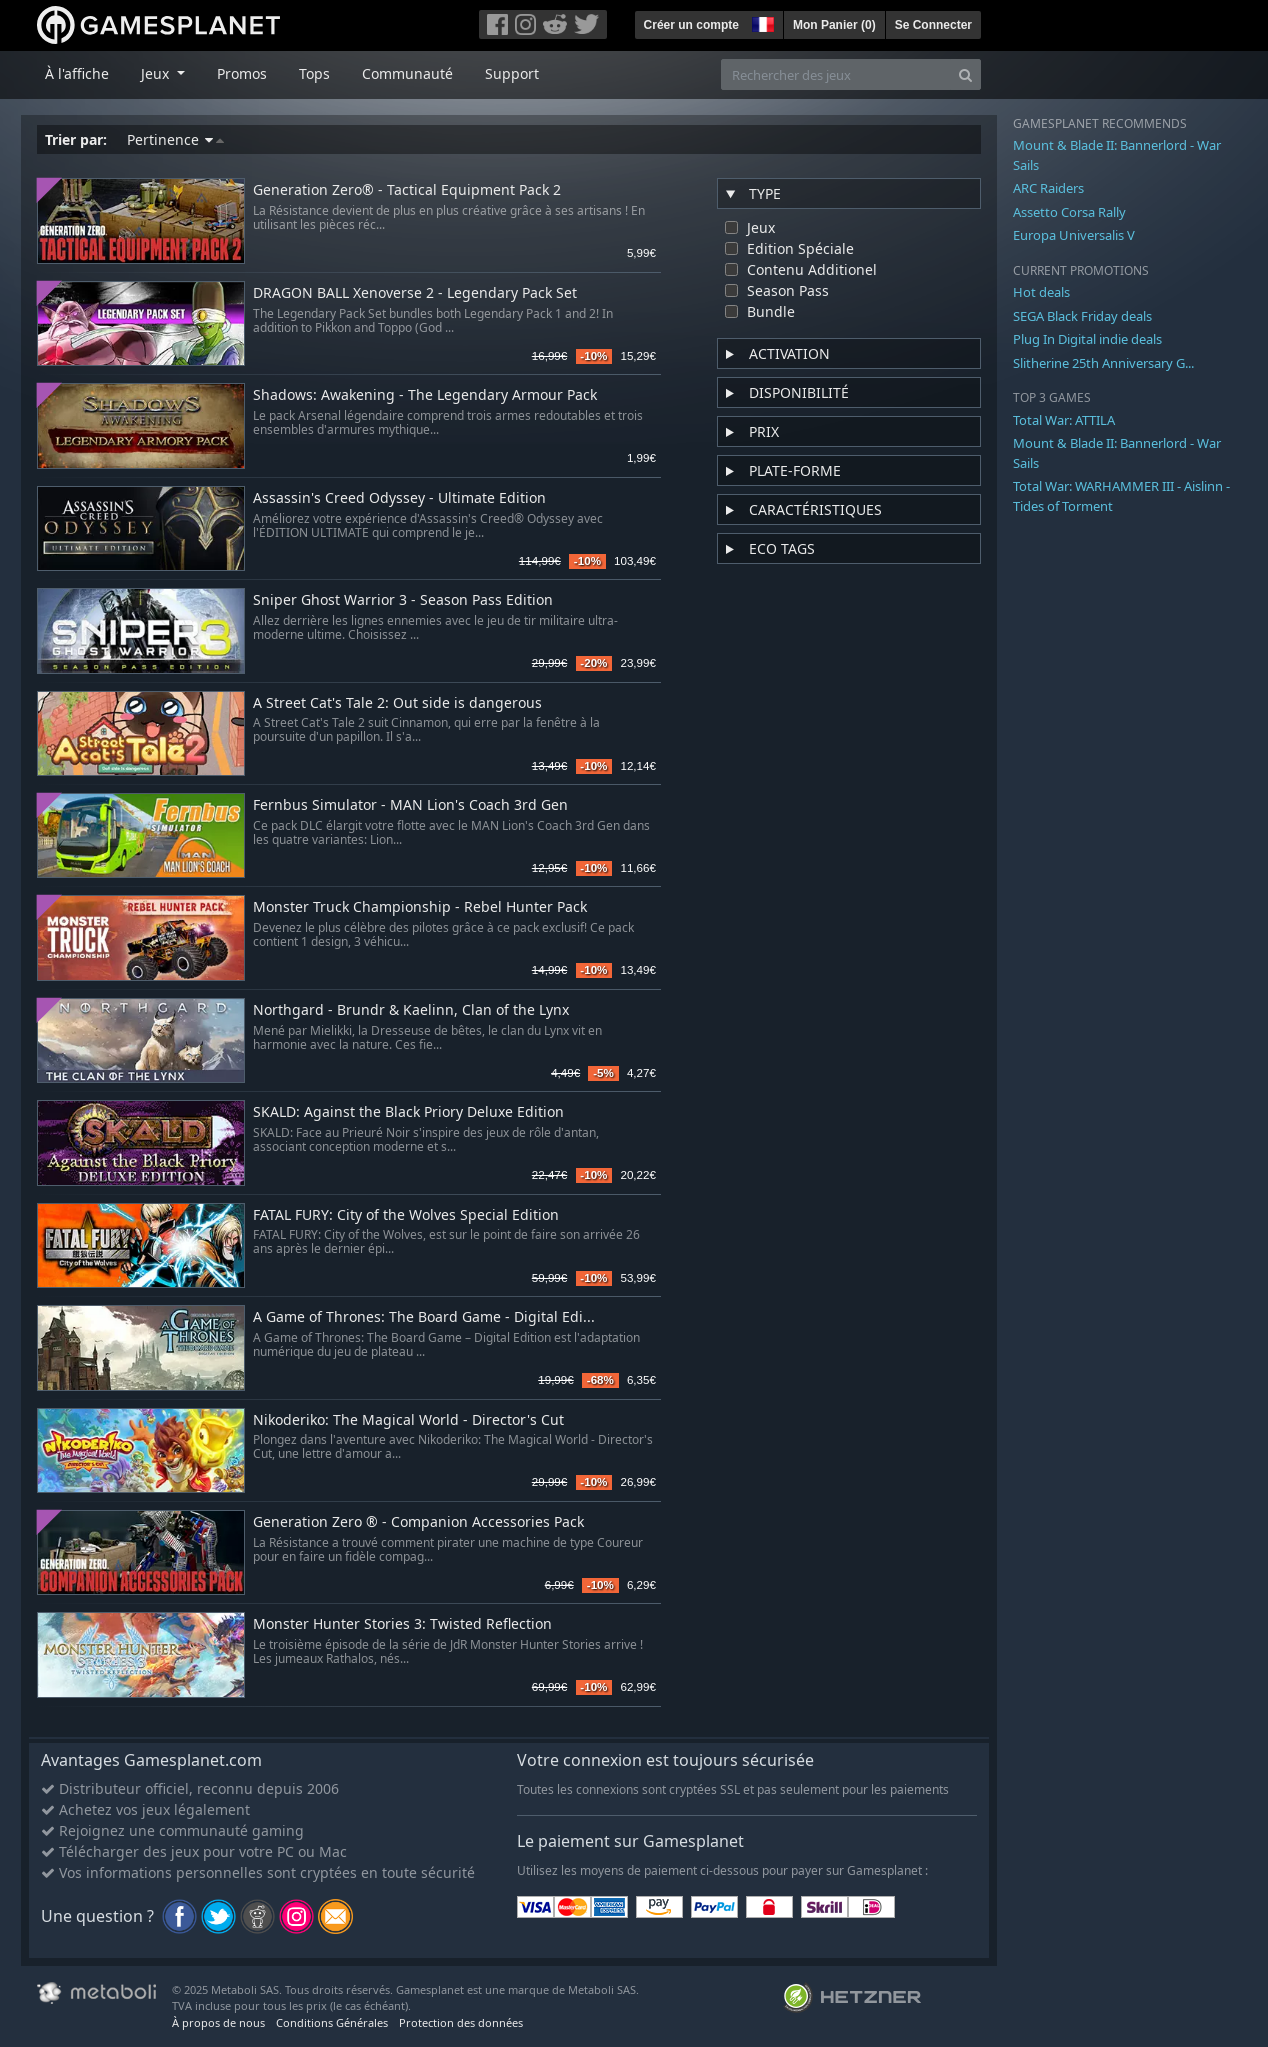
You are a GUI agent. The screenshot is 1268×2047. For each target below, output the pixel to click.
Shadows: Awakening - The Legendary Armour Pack (425, 395)
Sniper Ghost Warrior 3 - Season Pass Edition (403, 600)
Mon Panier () (834, 25)
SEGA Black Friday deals (1082, 316)
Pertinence (175, 139)
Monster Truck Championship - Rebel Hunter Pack (420, 907)
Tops (314, 73)
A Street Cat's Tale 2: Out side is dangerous (397, 703)
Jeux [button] (157, 73)
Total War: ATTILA (1064, 420)
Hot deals (1041, 292)
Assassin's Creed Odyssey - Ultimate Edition (399, 498)
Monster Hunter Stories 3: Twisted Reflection (402, 1624)
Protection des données (461, 2022)
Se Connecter (933, 25)
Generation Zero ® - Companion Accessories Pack (418, 1522)
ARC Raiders (1048, 188)
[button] (761, 22)
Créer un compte (691, 25)
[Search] (965, 74)
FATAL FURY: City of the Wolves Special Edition (406, 1215)
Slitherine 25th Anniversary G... (1103, 363)
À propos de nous (218, 2022)
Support (512, 73)
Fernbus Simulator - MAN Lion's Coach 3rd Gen (410, 805)
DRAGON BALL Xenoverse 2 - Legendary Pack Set (415, 293)
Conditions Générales (332, 2022)
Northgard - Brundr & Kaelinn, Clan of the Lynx (411, 1010)
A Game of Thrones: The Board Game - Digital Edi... (424, 1317)
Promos (242, 73)
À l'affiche (77, 73)
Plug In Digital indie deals (1087, 339)
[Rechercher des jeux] (836, 74)
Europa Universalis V (1074, 235)
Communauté (407, 73)
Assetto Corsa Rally (1069, 212)
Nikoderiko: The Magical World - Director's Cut (408, 1420)
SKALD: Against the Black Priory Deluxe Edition (408, 1112)
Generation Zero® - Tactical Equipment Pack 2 (407, 190)
